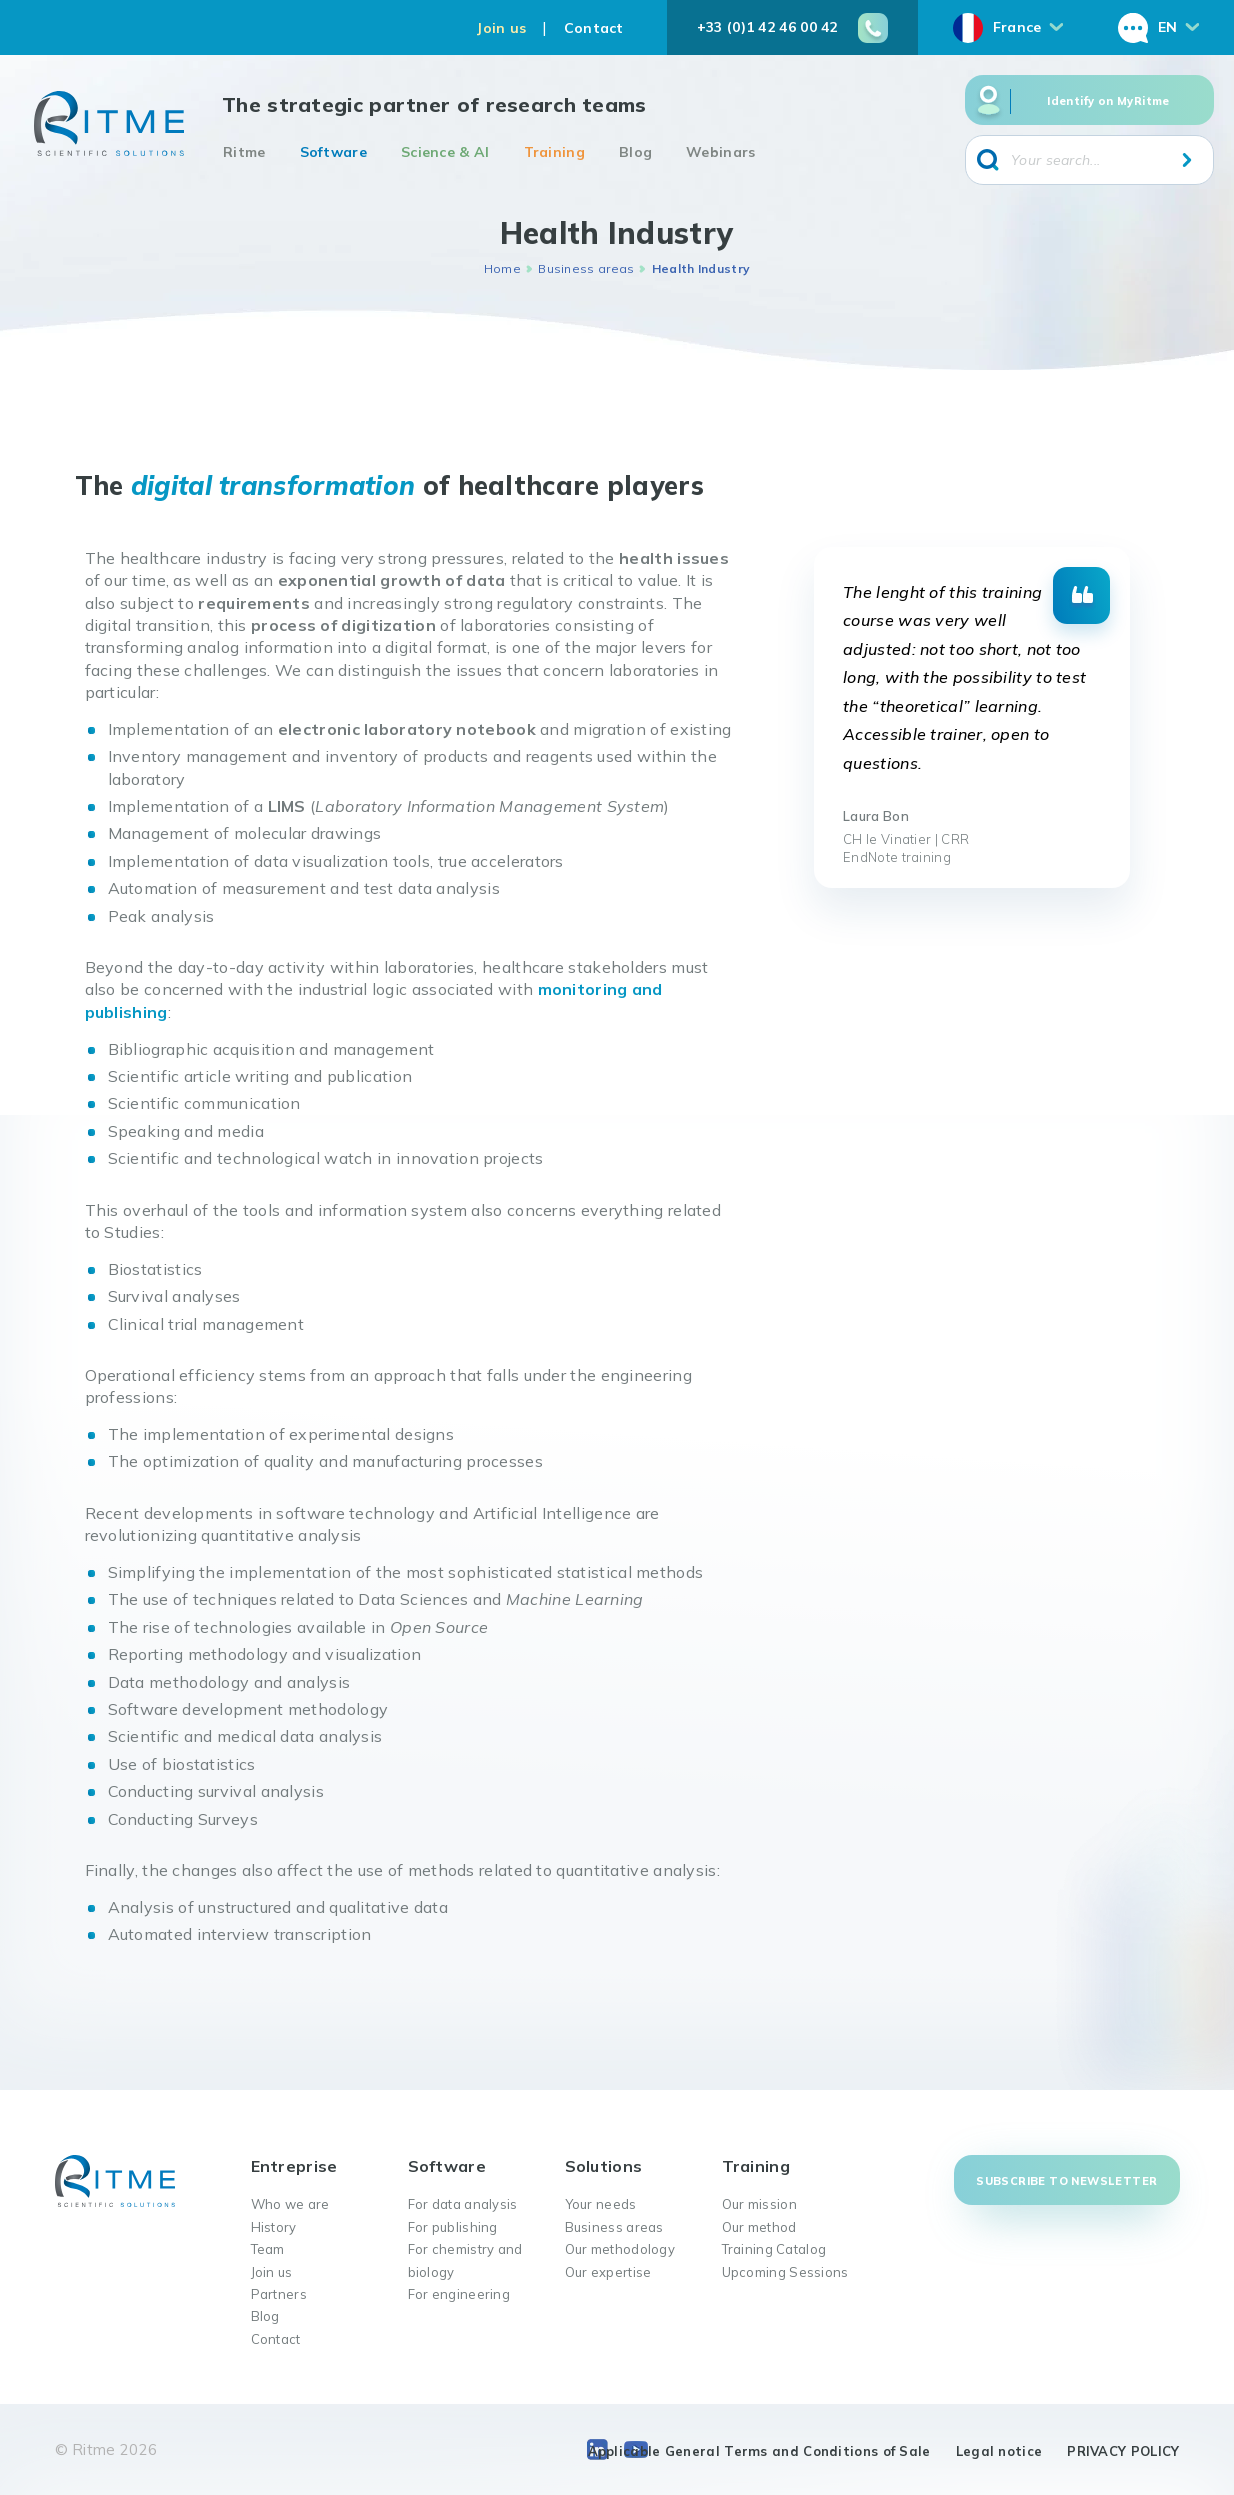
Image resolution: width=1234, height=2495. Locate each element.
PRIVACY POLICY (1123, 2451)
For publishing (453, 2227)
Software (333, 152)
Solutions (604, 2166)
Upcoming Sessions (785, 2272)
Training (554, 152)
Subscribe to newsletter (1066, 2181)
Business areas (586, 268)
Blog (635, 152)
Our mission (759, 2204)
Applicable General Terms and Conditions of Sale (759, 2451)
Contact (594, 28)
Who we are (290, 2204)
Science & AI (445, 152)
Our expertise (608, 2272)
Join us (501, 28)
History (274, 2227)
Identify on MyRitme (1108, 101)
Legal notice (999, 2451)
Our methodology (620, 2249)
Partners (279, 2294)
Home (502, 268)
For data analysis (463, 2204)
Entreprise (294, 2166)
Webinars (720, 152)
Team (268, 2249)
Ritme (244, 152)
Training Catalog (774, 2249)
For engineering (459, 2294)
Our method (759, 2227)
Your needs (601, 2204)
